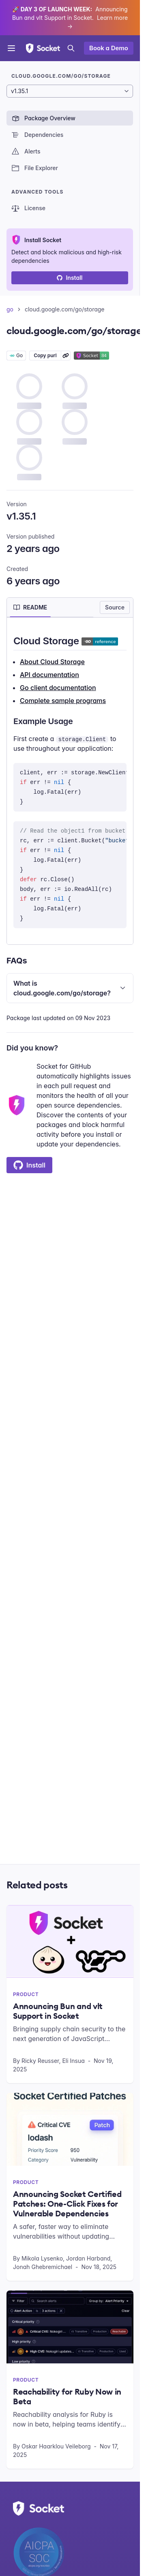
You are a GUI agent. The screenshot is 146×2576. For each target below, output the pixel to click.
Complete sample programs (63, 701)
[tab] (30, 607)
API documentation (49, 675)
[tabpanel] (70, 781)
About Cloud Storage (52, 662)
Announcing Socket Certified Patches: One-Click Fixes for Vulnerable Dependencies (67, 2203)
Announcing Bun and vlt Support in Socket (58, 2011)
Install (69, 277)
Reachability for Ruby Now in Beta (67, 2396)
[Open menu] (11, 48)
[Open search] (71, 48)
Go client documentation (58, 688)
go (9, 309)
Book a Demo (108, 48)
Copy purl (45, 355)
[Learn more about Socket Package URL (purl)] (66, 355)
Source (115, 607)
